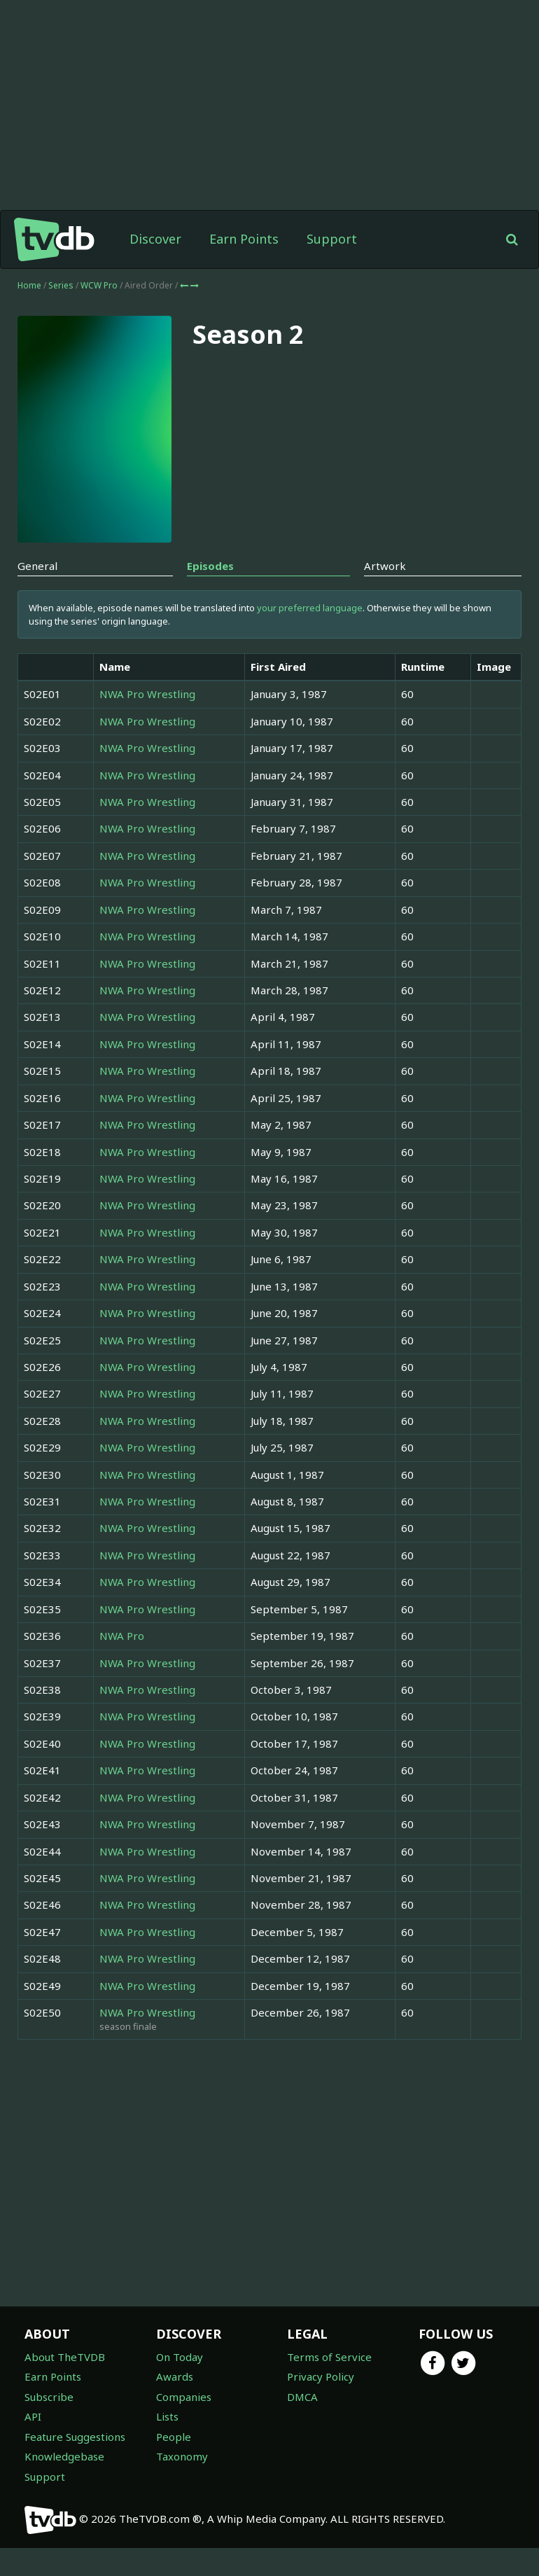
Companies (183, 2425)
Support (332, 266)
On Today (179, 2385)
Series (61, 313)
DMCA (302, 2425)
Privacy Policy (320, 2404)
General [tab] (37, 594)
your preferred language (310, 635)
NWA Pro (121, 1664)
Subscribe (49, 2425)
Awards (174, 2404)
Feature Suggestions (74, 2465)
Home (29, 313)
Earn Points (244, 266)
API (32, 2444)
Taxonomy (182, 2484)
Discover (155, 266)
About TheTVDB (64, 2385)
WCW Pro (100, 313)
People (173, 2465)
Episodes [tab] (210, 594)
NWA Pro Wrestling (147, 722)
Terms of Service (329, 2385)
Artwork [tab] (385, 594)
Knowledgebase (64, 2484)
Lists (167, 2444)
